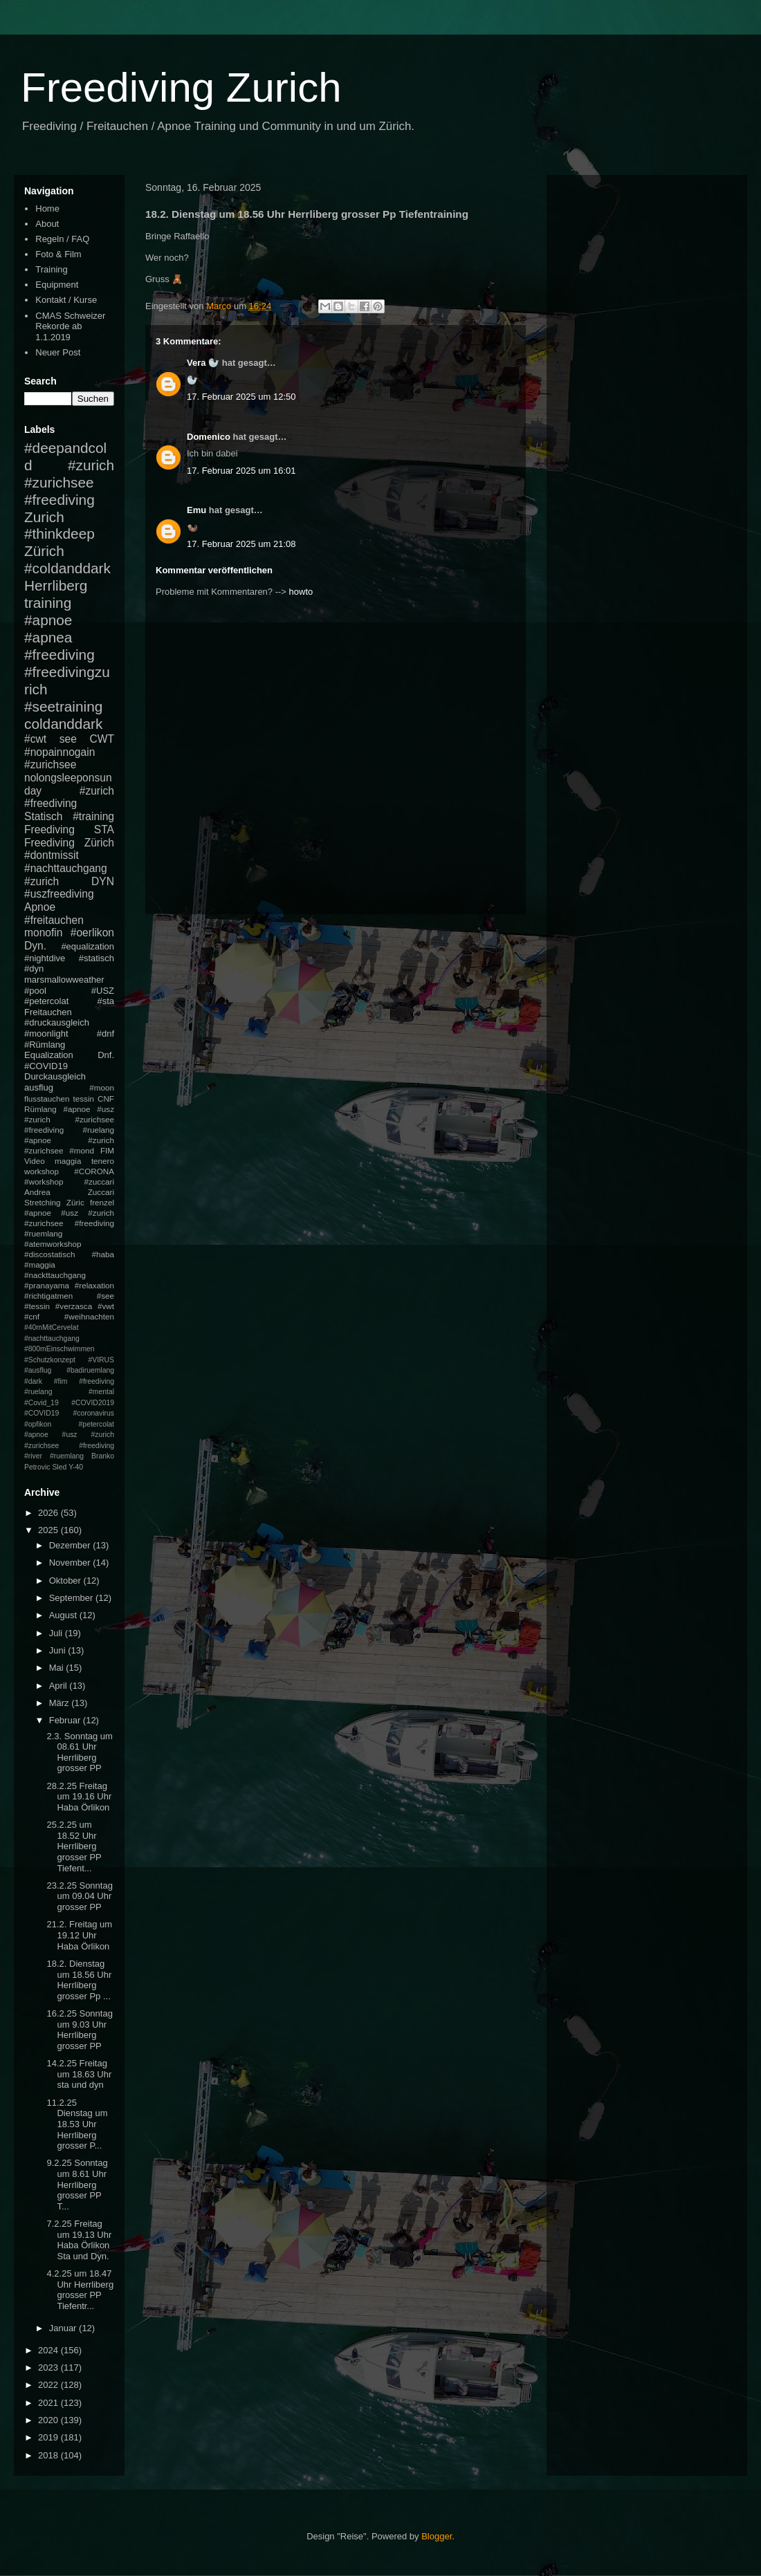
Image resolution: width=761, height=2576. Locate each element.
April (59, 1685)
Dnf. (106, 1055)
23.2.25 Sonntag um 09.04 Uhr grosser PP (79, 1896)
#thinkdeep (59, 533)
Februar (66, 1720)
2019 (49, 2437)
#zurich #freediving (69, 797)
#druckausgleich (56, 1022)
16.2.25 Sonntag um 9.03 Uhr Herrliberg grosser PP (79, 2029)
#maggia (39, 1264)
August (64, 1615)
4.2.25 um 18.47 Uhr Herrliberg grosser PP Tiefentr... (79, 2289)
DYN (102, 881)
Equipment (56, 284)
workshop (41, 1171)
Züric (75, 1202)
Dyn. (35, 946)
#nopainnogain (59, 752)
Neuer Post (57, 352)
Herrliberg (55, 585)
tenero (102, 1160)
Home (47, 208)
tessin (84, 1098)
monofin (43, 932)
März (60, 1703)
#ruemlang (67, 1456)
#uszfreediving (59, 894)
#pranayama (46, 1285)
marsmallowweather (64, 979)
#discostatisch (49, 1254)
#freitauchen (54, 920)
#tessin (37, 1305)
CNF (106, 1098)
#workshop (44, 1181)
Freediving (49, 829)
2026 (49, 1513)
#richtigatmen (48, 1295)
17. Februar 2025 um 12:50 (241, 396)
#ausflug (37, 1370)
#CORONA (94, 1171)
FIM (107, 1150)
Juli (57, 1633)
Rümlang (40, 1108)
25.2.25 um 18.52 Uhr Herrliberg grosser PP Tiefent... (73, 1846)
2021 (49, 2403)
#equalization (87, 946)
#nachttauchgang (65, 868)
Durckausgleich (55, 1076)
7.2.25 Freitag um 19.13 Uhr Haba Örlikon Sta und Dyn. (78, 2239)
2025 (49, 1530)
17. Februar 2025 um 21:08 (241, 544)
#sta (105, 1001)
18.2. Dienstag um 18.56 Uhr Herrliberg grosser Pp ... (78, 1979)
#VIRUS (101, 1360)
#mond (81, 1150)
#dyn (34, 968)
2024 (49, 2350)
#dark (33, 1381)
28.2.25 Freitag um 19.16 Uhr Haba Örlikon (78, 1797)
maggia (68, 1160)
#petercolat (46, 1001)
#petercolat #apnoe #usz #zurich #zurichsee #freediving (69, 1434)
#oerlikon (92, 932)
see (68, 739)
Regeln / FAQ (62, 239)
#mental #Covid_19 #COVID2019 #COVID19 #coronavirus (69, 1402)
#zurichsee (50, 764)
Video (34, 1160)
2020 (49, 2420)
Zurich (44, 517)
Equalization (48, 1055)
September (72, 1598)
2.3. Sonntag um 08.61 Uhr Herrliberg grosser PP (79, 1752)
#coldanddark (67, 568)
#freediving (59, 654)
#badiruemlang (90, 1370)
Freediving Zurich (181, 87)
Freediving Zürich (69, 843)
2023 (49, 2367)
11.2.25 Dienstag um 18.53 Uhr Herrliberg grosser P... (76, 2124)
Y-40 (75, 1467)
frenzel (102, 1202)
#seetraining (63, 706)
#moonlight (46, 1033)
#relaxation (94, 1285)
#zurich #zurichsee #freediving (69, 482)
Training (51, 269)
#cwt (35, 739)
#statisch (96, 958)
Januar (64, 2328)
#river (33, 1456)
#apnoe (48, 620)
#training (93, 816)
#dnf (105, 1033)
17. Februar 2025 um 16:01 (241, 470)
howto (301, 591)
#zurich (41, 881)
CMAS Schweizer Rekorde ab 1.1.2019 (70, 326)
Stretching (42, 1202)
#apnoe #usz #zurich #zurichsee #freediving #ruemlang (69, 1223)
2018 (49, 2455)
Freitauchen (48, 1012)
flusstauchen (47, 1098)
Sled (59, 1467)
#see (105, 1295)
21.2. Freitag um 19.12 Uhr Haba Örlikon (79, 1935)
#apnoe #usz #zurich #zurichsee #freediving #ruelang (69, 1119)
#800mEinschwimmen (59, 1349)
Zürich (44, 551)
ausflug (38, 1087)
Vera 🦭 (203, 363)
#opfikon (37, 1424)
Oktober (66, 1580)
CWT (101, 739)
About (47, 224)
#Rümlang (44, 1044)
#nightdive (44, 958)
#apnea (48, 637)
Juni (58, 1650)
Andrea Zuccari (69, 1191)
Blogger (436, 2536)
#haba (102, 1254)
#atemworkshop (53, 1243)
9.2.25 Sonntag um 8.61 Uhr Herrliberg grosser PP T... (76, 2184)
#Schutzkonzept (49, 1360)
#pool (35, 990)
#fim (61, 1381)
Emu (196, 510)
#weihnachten (89, 1316)
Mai (57, 1667)
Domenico (208, 437)
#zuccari (99, 1181)
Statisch (43, 816)
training (47, 603)
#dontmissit (51, 855)
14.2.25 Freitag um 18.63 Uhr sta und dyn (78, 2074)
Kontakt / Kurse (66, 300)
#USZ (102, 990)
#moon (101, 1087)
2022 (49, 2385)
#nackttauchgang (55, 1274)
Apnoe (39, 907)
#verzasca (73, 1305)
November (71, 1562)
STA (104, 829)
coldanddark (63, 724)
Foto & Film (58, 254)
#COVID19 (46, 1066)
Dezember (71, 1545)
